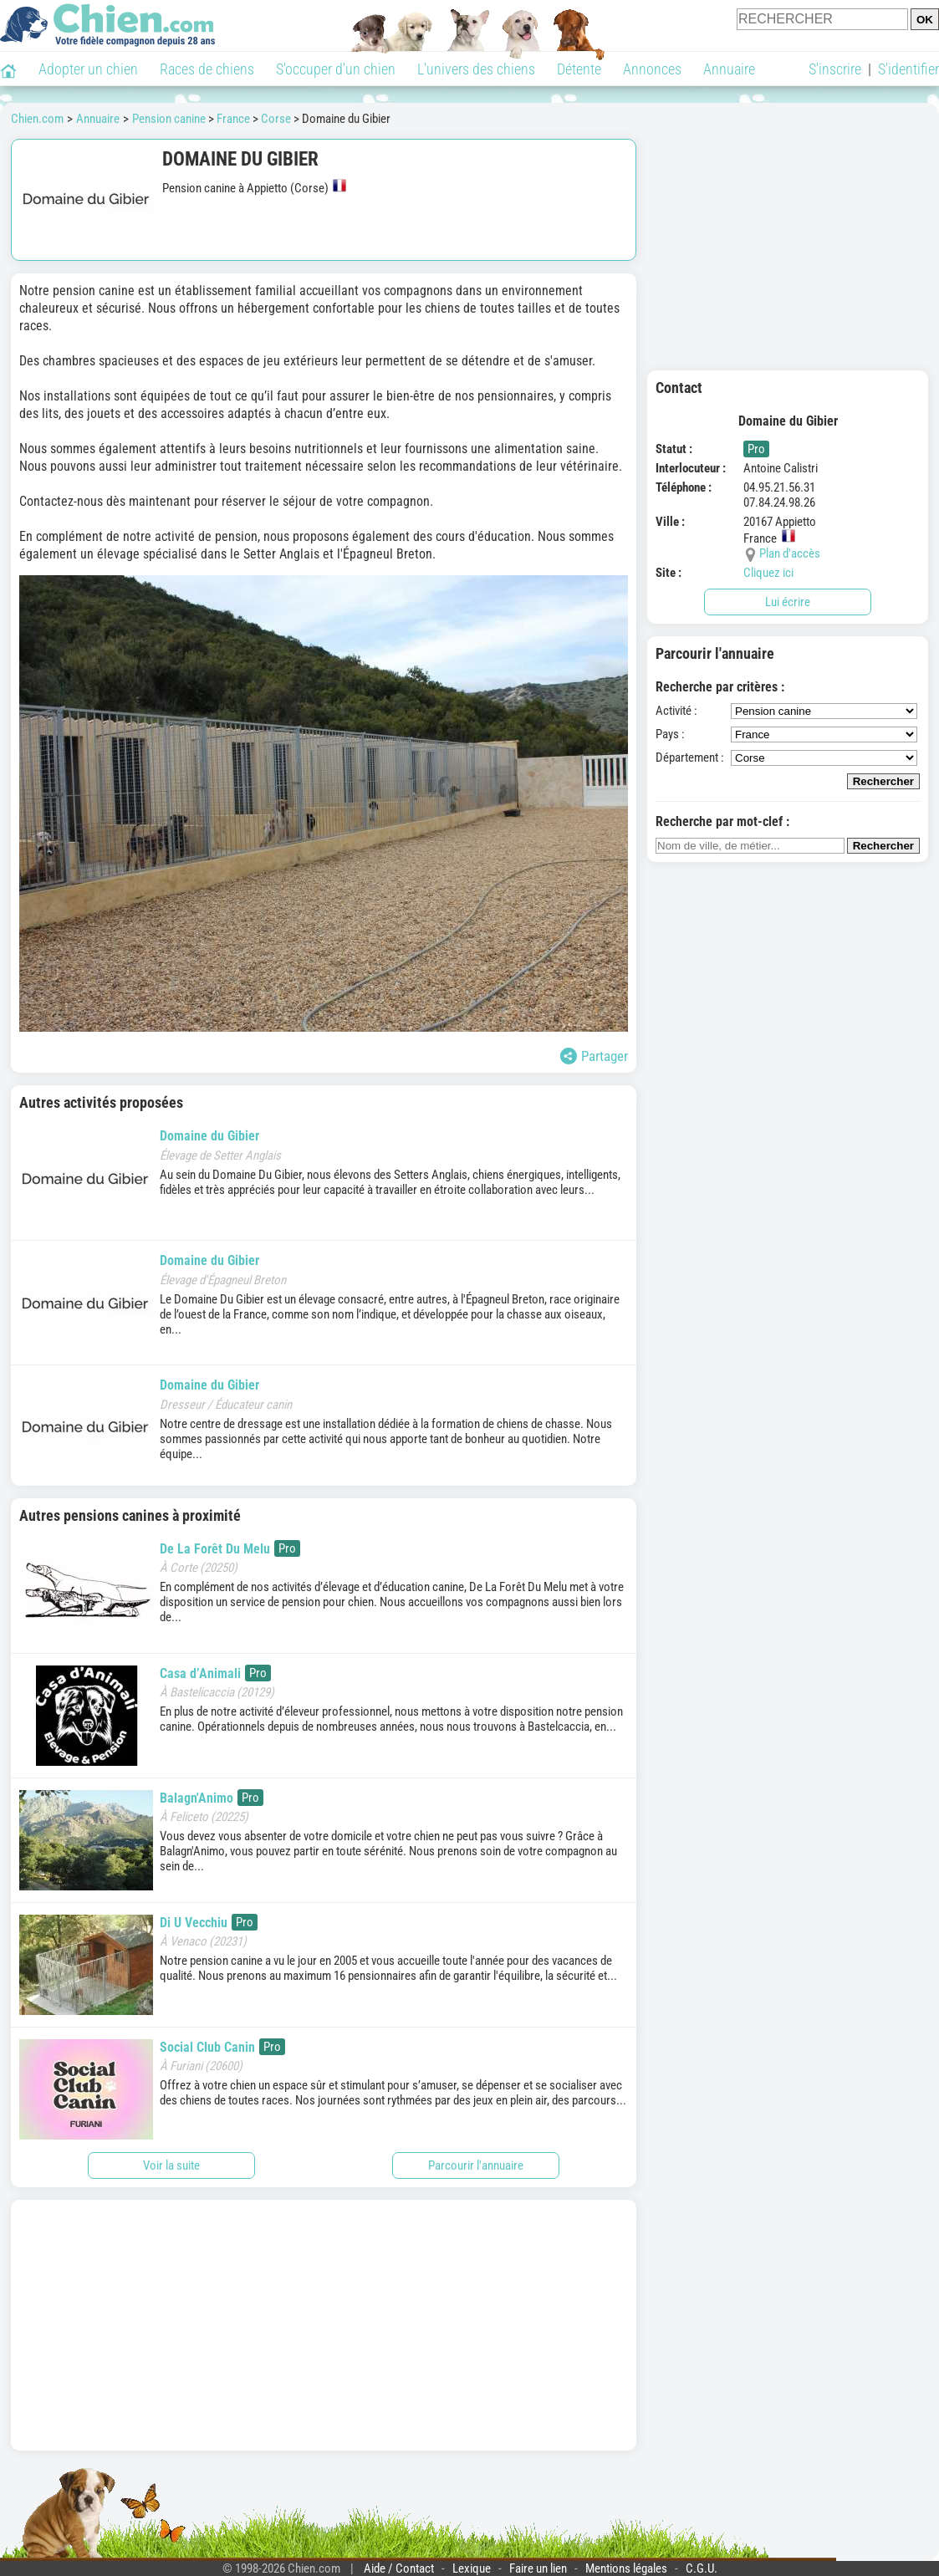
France (233, 118)
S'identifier (908, 69)
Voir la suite (171, 2165)
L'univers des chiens (476, 69)
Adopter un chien (88, 69)
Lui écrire (787, 602)
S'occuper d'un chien (336, 69)
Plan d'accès (789, 553)
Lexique (471, 2568)
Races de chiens (207, 69)
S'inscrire (835, 69)
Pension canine (169, 118)
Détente (579, 69)
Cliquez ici (768, 572)
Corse (276, 118)
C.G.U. (701, 2568)
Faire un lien (538, 2568)
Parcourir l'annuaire (475, 2165)
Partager (594, 1056)
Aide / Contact (399, 2568)
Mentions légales (626, 2568)
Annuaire (729, 69)
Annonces (652, 69)
